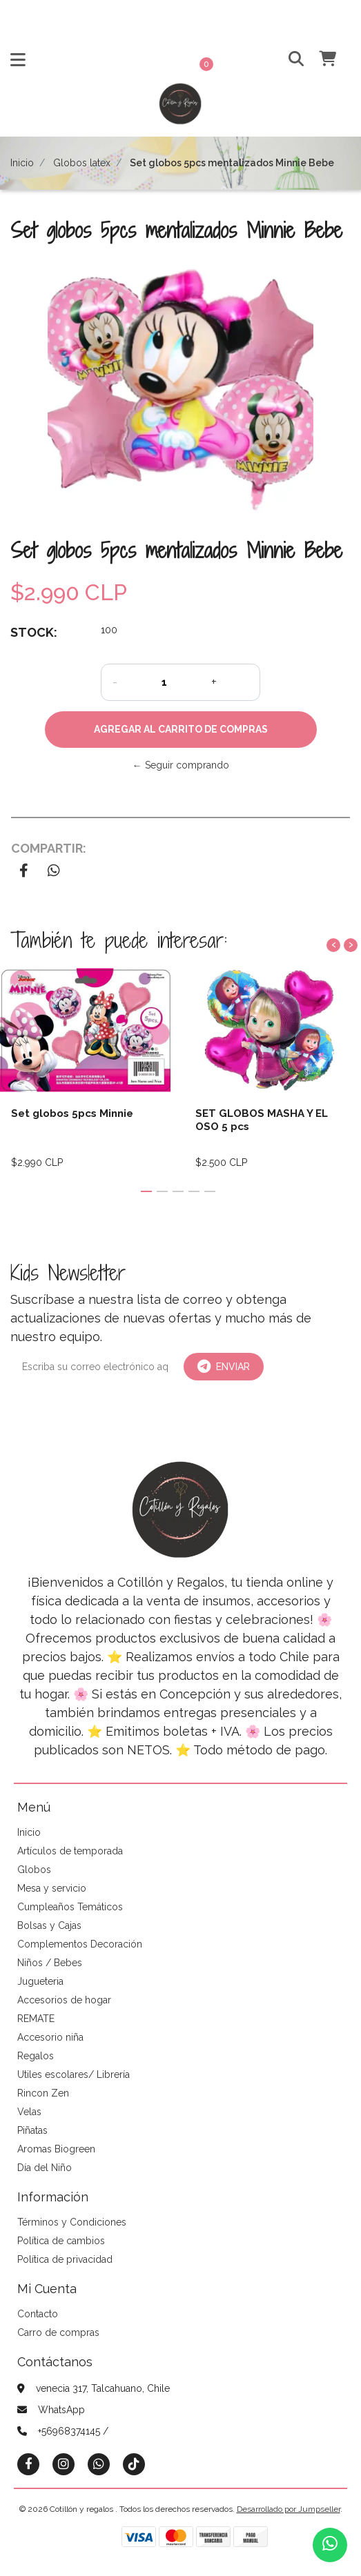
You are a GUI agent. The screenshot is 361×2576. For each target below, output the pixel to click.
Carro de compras (58, 2332)
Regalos (35, 2055)
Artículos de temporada (70, 1850)
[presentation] (333, 945)
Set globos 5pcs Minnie (72, 1113)
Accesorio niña (50, 2037)
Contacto (37, 2313)
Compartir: (48, 848)
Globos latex (81, 162)
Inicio (22, 162)
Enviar (223, 1367)
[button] (286, 59)
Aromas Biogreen (56, 2148)
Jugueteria (40, 1981)
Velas (29, 2111)
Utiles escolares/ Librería (73, 2074)
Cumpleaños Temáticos (70, 1906)
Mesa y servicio (51, 1888)
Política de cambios (61, 2240)
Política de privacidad (65, 2259)
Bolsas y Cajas (49, 1925)
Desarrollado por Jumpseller (288, 2509)
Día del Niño (44, 2167)
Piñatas (32, 2130)
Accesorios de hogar (64, 1999)
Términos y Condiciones (71, 2222)
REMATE (36, 2018)
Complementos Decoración (79, 1944)
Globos (34, 1869)
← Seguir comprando (181, 765)
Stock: (33, 632)
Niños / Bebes (49, 1962)
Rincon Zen (43, 2093)
